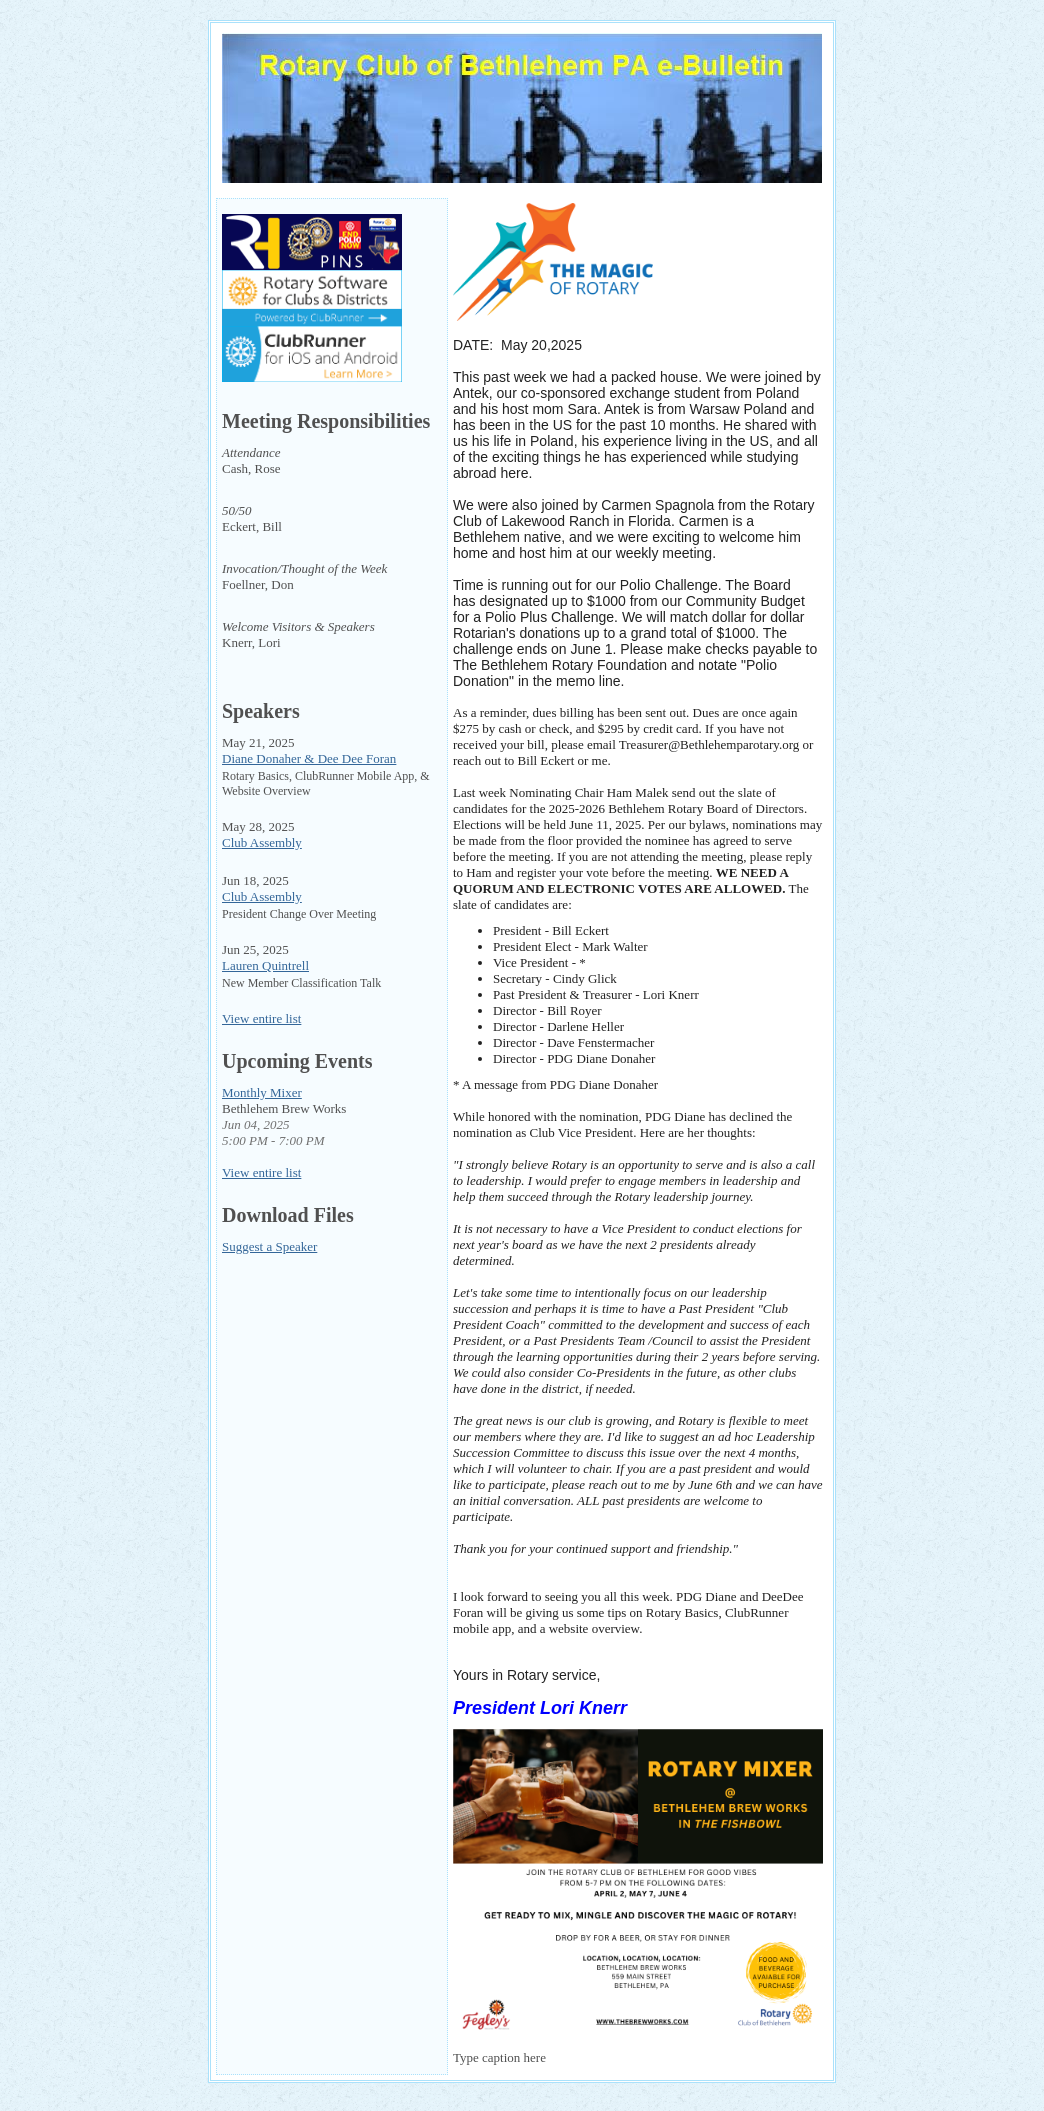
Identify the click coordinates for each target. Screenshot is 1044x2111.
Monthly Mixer (262, 1092)
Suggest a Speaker (269, 1246)
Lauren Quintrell (265, 965)
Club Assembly (262, 842)
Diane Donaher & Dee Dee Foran (309, 758)
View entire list (261, 1018)
